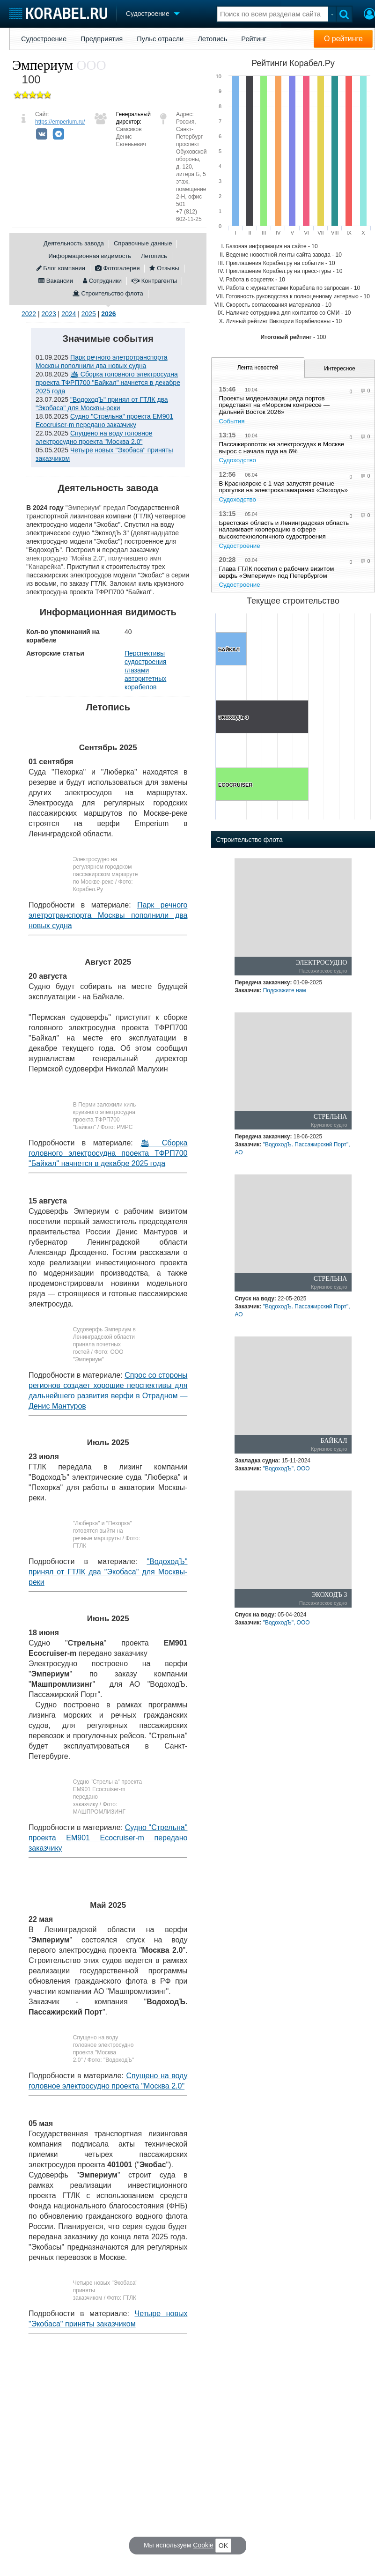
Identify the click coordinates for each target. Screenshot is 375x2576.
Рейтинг (253, 39)
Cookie (203, 2545)
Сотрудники (102, 280)
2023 (49, 313)
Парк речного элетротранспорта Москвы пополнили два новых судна (108, 915)
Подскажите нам (284, 990)
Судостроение (43, 39)
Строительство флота (108, 293)
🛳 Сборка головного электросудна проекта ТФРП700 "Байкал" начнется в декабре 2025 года (108, 382)
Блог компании (61, 268)
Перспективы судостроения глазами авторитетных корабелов (145, 670)
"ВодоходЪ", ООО (286, 1468)
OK (223, 2545)
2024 (68, 313)
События (231, 421)
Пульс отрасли (160, 39)
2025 (88, 313)
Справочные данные (143, 243)
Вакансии (55, 280)
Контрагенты (154, 280)
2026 (108, 313)
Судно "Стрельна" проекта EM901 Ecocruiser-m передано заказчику (108, 1837)
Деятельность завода (74, 243)
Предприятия (102, 39)
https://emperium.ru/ (60, 121)
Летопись (212, 39)
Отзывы (164, 268)
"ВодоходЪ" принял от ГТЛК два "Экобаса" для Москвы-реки (108, 1571)
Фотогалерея (117, 268)
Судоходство (237, 460)
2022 (29, 313)
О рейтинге (343, 39)
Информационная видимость (90, 255)
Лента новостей (258, 367)
